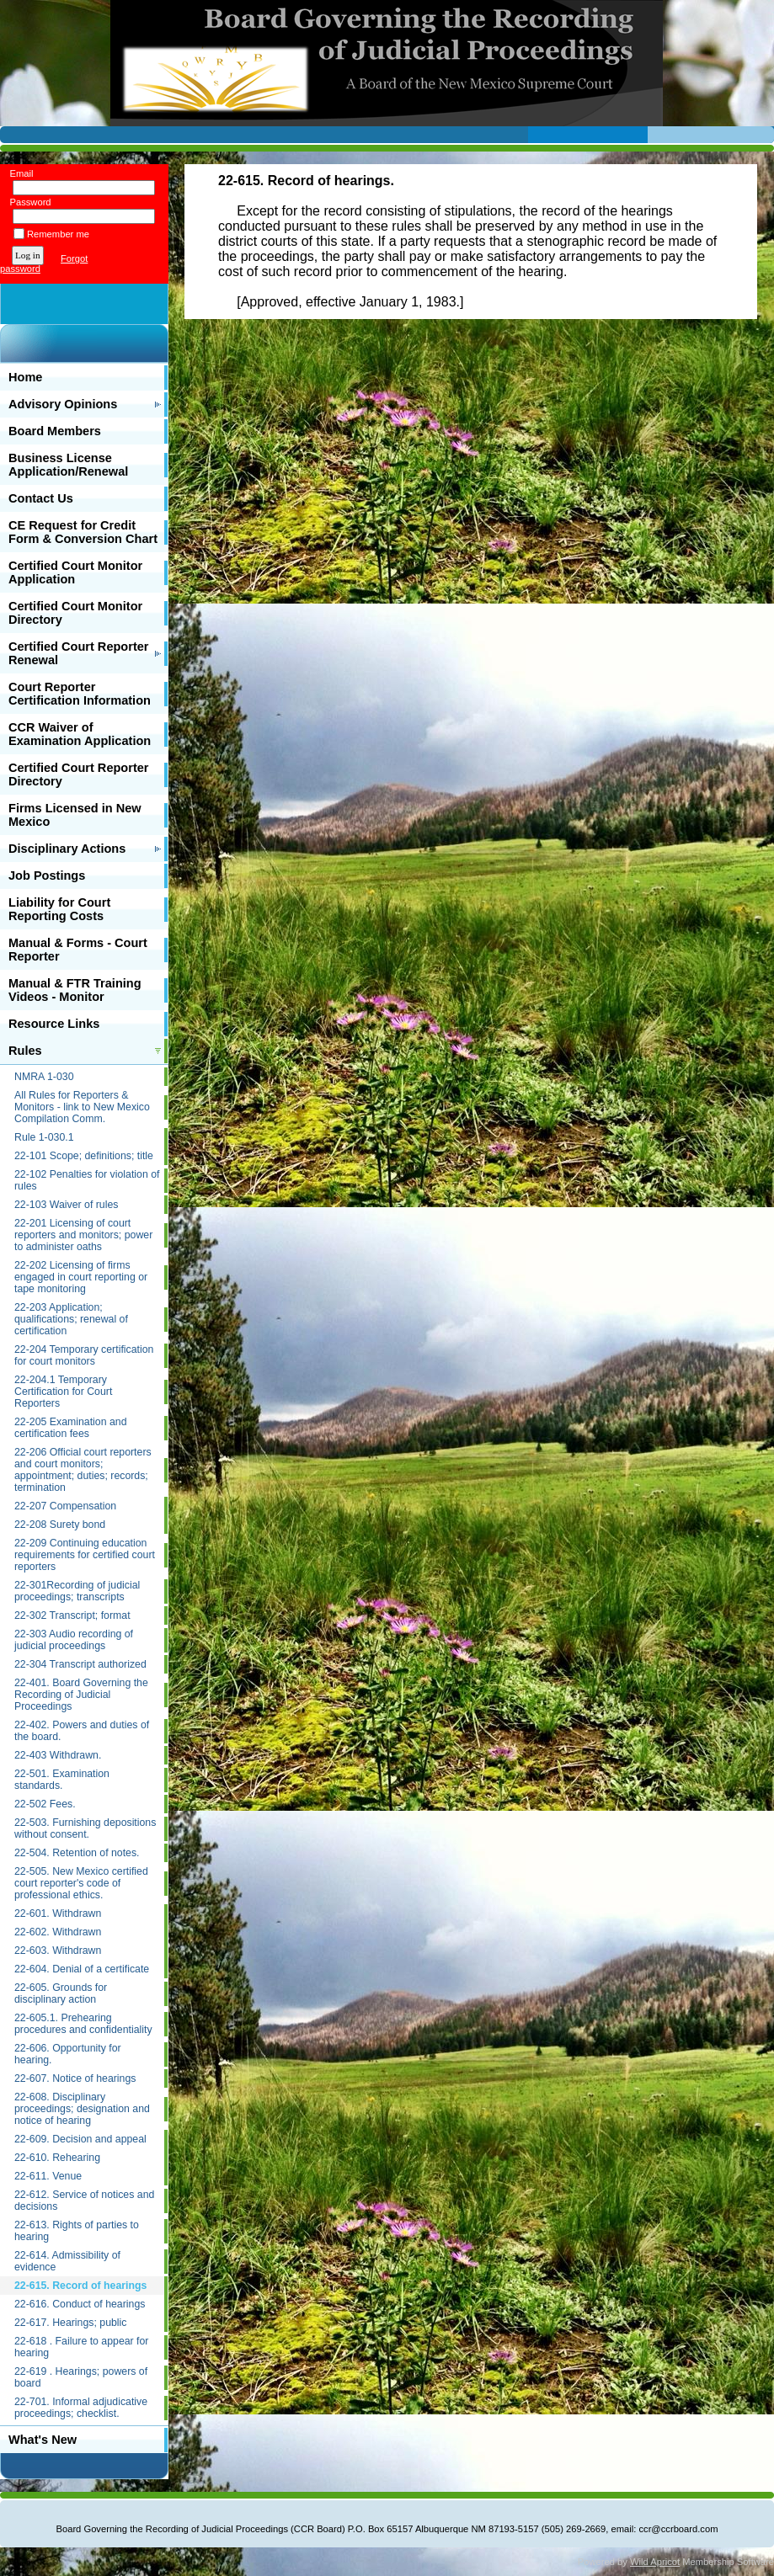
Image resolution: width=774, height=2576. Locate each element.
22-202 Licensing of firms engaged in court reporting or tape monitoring (80, 1277)
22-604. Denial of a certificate (81, 1969)
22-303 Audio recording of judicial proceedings (73, 1640)
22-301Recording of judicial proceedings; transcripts (77, 1591)
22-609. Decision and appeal (80, 2139)
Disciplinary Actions (66, 848)
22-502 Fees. (45, 1804)
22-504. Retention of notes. (77, 1853)
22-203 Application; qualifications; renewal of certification (71, 1319)
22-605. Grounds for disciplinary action (60, 1993)
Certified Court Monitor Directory (75, 612)
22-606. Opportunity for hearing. (67, 2054)
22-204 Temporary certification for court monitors (83, 1355)
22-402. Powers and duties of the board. (81, 1731)
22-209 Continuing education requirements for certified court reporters (84, 1555)
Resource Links (53, 1023)
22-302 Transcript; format (72, 1615)
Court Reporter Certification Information (79, 693)
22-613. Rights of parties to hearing (76, 2231)
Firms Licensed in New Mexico (74, 814)
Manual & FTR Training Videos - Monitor (74, 990)
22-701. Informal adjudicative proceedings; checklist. (80, 2407)
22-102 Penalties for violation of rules (86, 1180)
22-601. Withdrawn (57, 1913)
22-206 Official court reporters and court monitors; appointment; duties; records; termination (83, 1469)
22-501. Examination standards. (61, 1779)
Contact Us (40, 498)
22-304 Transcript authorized (80, 1664)
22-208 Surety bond (59, 1524)
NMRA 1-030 (43, 1077)
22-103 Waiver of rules (66, 1205)
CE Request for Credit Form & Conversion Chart (82, 532)
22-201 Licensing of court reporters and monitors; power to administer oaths (83, 1235)
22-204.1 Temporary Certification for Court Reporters (63, 1391)
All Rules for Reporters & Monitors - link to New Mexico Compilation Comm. (82, 1107)
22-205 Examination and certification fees (70, 1428)
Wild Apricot (655, 2562)
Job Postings (46, 875)
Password (27, 202)
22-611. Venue (48, 2176)
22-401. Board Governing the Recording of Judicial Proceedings (81, 1694)
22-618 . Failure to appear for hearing (81, 2347)
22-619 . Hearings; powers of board (80, 2377)
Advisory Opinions (62, 404)
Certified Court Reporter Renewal (78, 653)
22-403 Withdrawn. (57, 1755)
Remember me (58, 234)
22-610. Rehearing (57, 2158)
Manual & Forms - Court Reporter (77, 949)
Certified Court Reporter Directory (78, 774)
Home (25, 377)
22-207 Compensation (65, 1506)
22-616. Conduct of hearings (79, 2304)
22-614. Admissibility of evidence (67, 2261)
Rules (25, 1050)
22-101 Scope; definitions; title (83, 1156)
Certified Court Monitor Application (75, 572)
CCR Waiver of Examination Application (79, 734)
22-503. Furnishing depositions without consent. (85, 1828)
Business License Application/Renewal (68, 464)
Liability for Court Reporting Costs (59, 909)
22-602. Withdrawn (57, 1932)
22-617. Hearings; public (70, 2323)
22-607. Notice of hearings (75, 2078)
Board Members (54, 431)
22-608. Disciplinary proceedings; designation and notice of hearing (82, 2108)
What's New (42, 2439)
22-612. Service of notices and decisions (84, 2200)
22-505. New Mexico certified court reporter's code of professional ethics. (81, 1883)
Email (18, 173)
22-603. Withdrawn (57, 1950)
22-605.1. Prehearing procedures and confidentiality (83, 2024)
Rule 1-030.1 (44, 1137)
